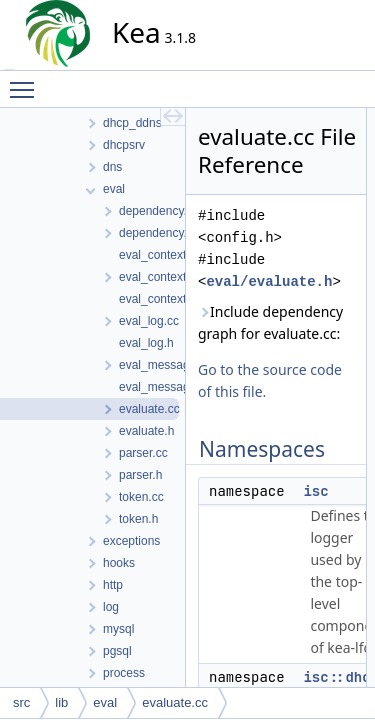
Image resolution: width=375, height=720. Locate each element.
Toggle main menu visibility (27, 81)
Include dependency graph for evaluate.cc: (270, 322)
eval (105, 702)
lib (61, 702)
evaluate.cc (175, 702)
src (21, 702)
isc (315, 491)
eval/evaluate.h (269, 281)
